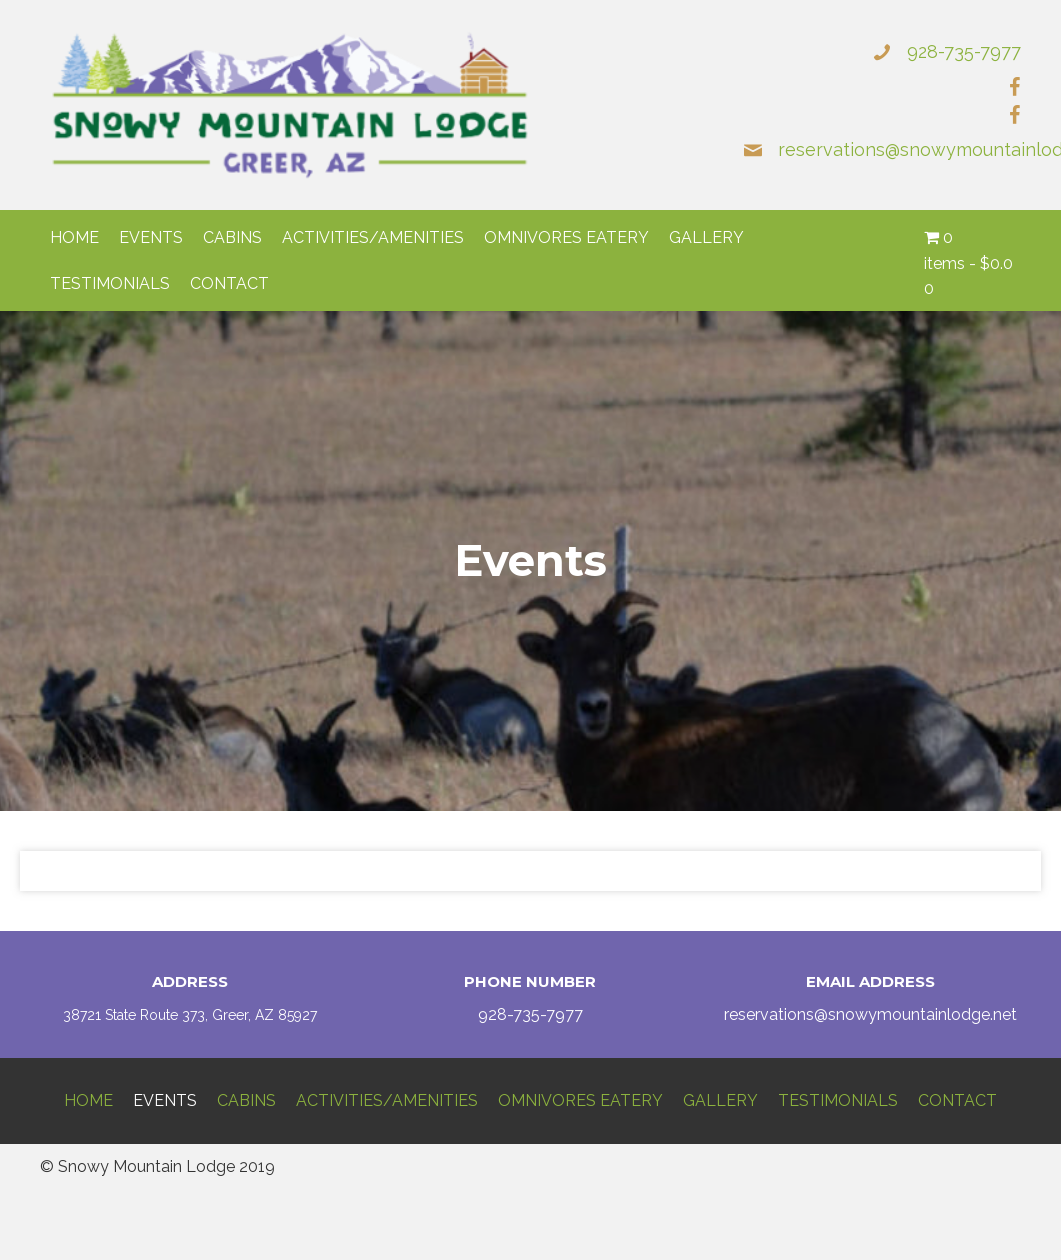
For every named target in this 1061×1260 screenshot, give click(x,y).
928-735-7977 (964, 51)
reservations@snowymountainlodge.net (870, 1014)
